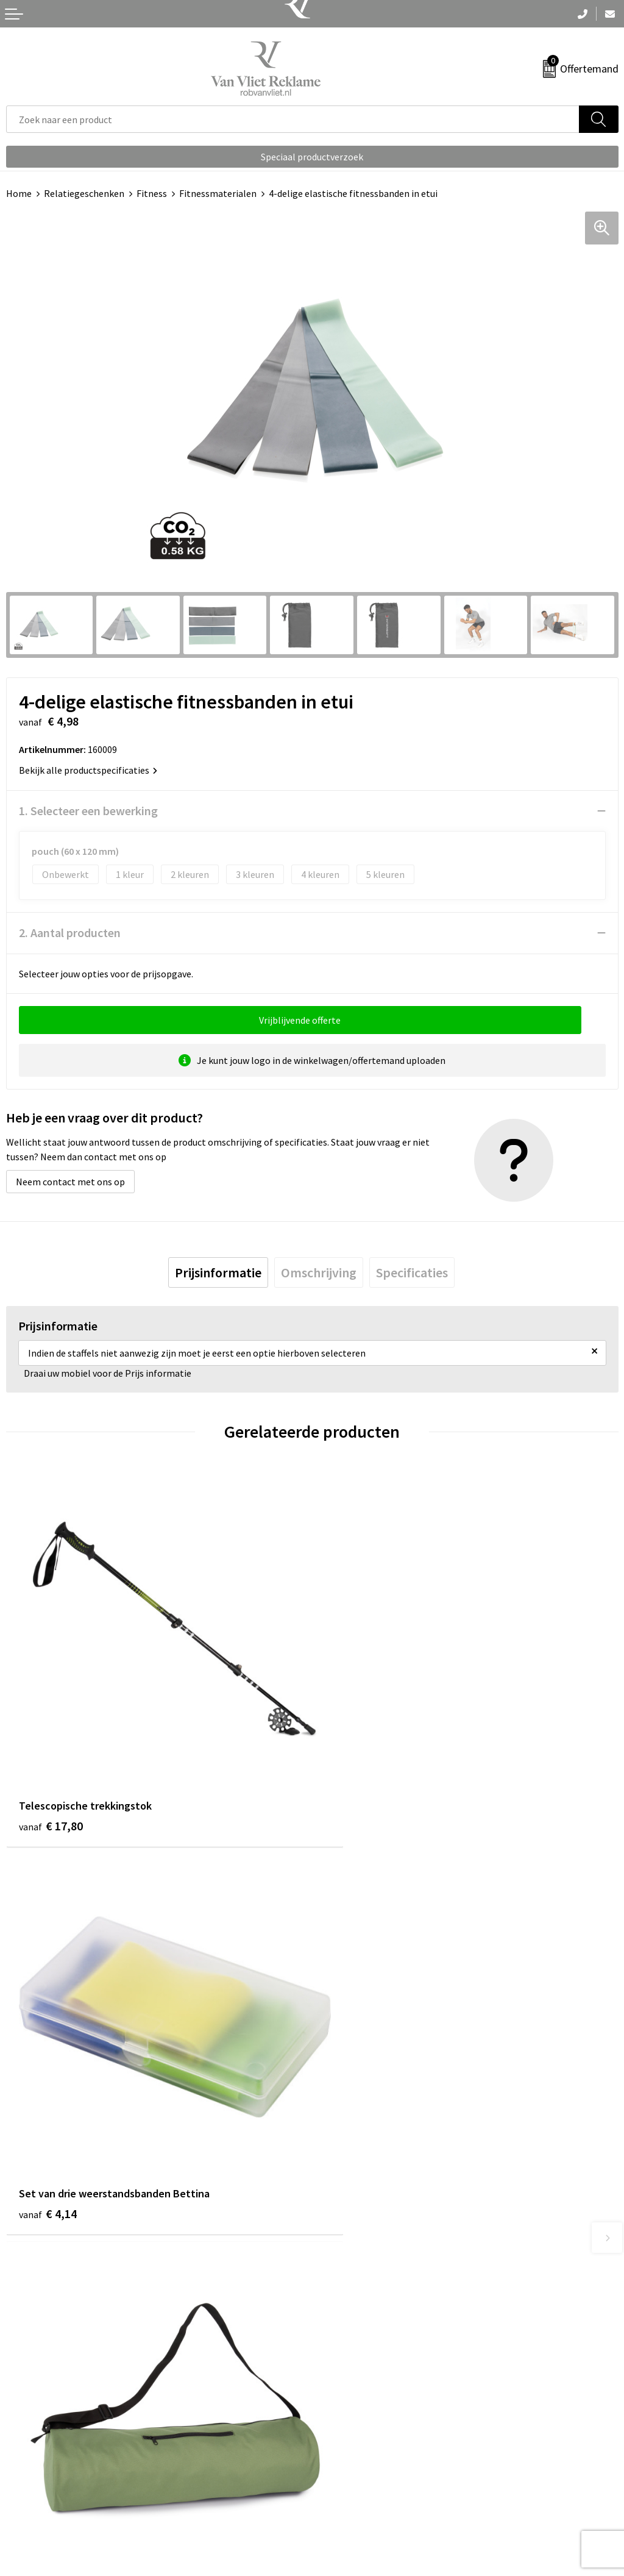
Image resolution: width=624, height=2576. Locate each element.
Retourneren (33, 2478)
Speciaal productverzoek (312, 157)
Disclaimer (340, 2516)
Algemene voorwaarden (367, 2460)
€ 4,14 (354, 1794)
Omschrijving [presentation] (318, 1272)
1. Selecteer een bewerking (88, 810)
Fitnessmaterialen (218, 193)
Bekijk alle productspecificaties (88, 770)
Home (19, 193)
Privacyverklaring (354, 2497)
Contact (23, 2460)
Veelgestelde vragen (360, 2277)
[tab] (218, 1272)
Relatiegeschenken (84, 193)
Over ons (336, 2259)
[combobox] (293, 119)
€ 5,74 (48, 2155)
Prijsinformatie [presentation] (218, 1272)
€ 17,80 (51, 1794)
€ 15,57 (357, 2155)
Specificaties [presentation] (412, 1272)
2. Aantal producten (70, 932)
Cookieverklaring (353, 2478)
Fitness (151, 193)
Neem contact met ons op (70, 1182)
